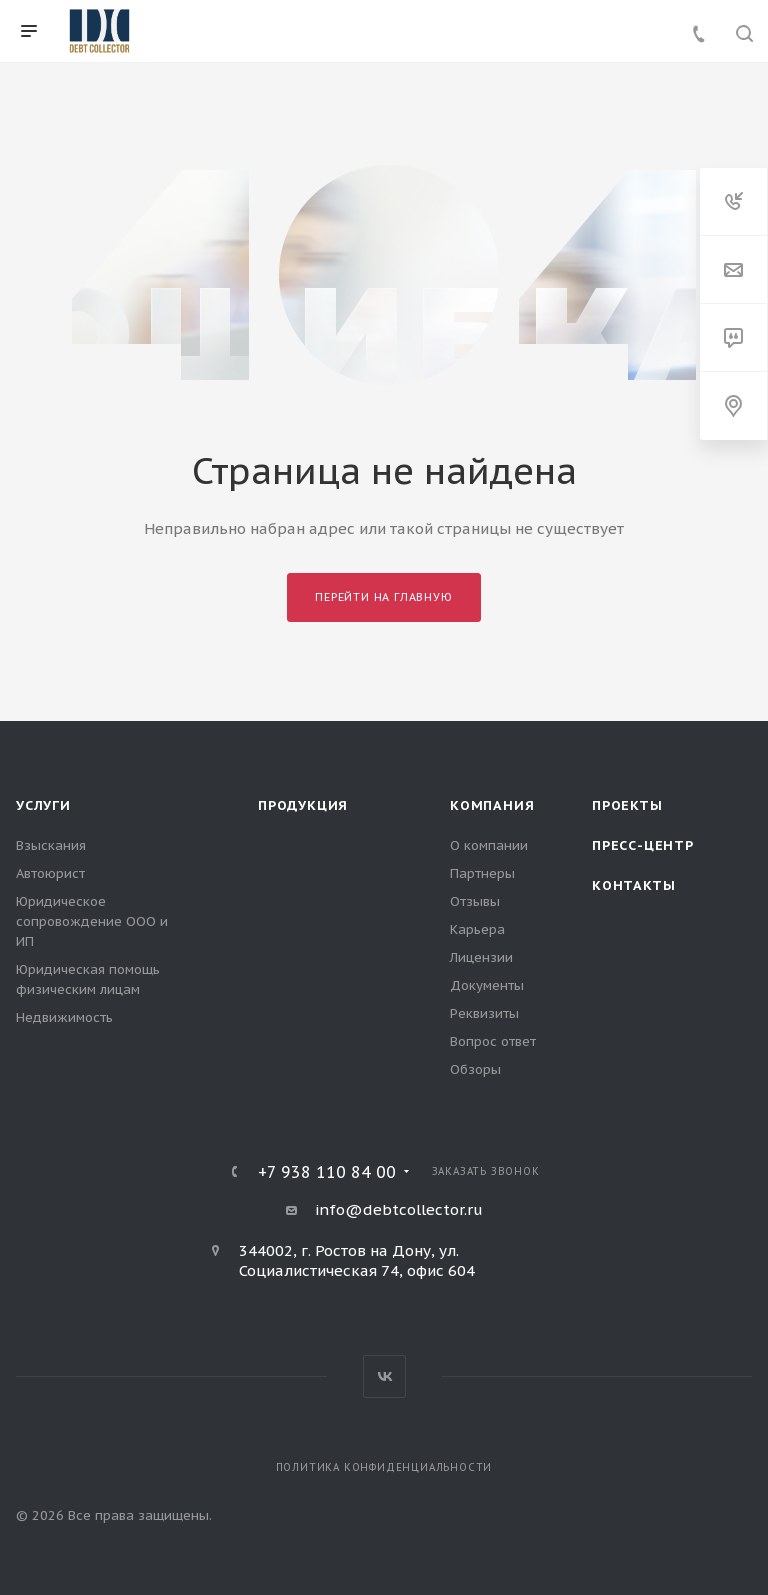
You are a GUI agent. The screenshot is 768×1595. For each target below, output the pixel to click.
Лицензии (481, 957)
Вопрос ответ (493, 1041)
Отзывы (475, 901)
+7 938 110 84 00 (327, 1172)
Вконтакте (384, 1376)
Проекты (627, 805)
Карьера (477, 929)
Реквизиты (484, 1013)
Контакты (633, 885)
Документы (487, 985)
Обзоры (475, 1069)
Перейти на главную (383, 597)
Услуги (43, 805)
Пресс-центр (643, 845)
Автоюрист (50, 873)
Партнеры (482, 873)
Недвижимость (64, 1017)
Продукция (303, 805)
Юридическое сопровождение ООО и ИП (92, 921)
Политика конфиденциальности (384, 1467)
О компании (489, 845)
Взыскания (51, 845)
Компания (492, 805)
